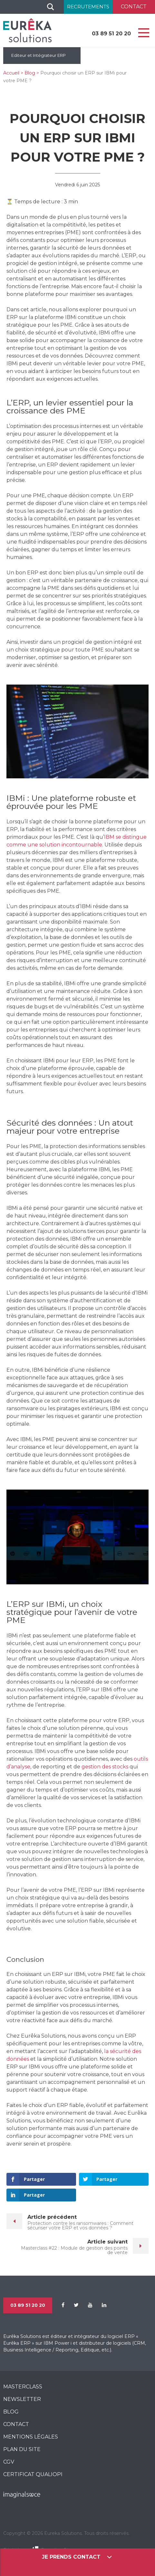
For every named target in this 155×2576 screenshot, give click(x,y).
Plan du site (22, 2449)
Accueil (11, 73)
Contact (16, 2424)
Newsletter (22, 2399)
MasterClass (22, 2387)
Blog (29, 73)
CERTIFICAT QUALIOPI (33, 2474)
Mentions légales (30, 2437)
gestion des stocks (105, 1767)
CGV (8, 2462)
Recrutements (88, 7)
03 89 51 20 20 (111, 34)
